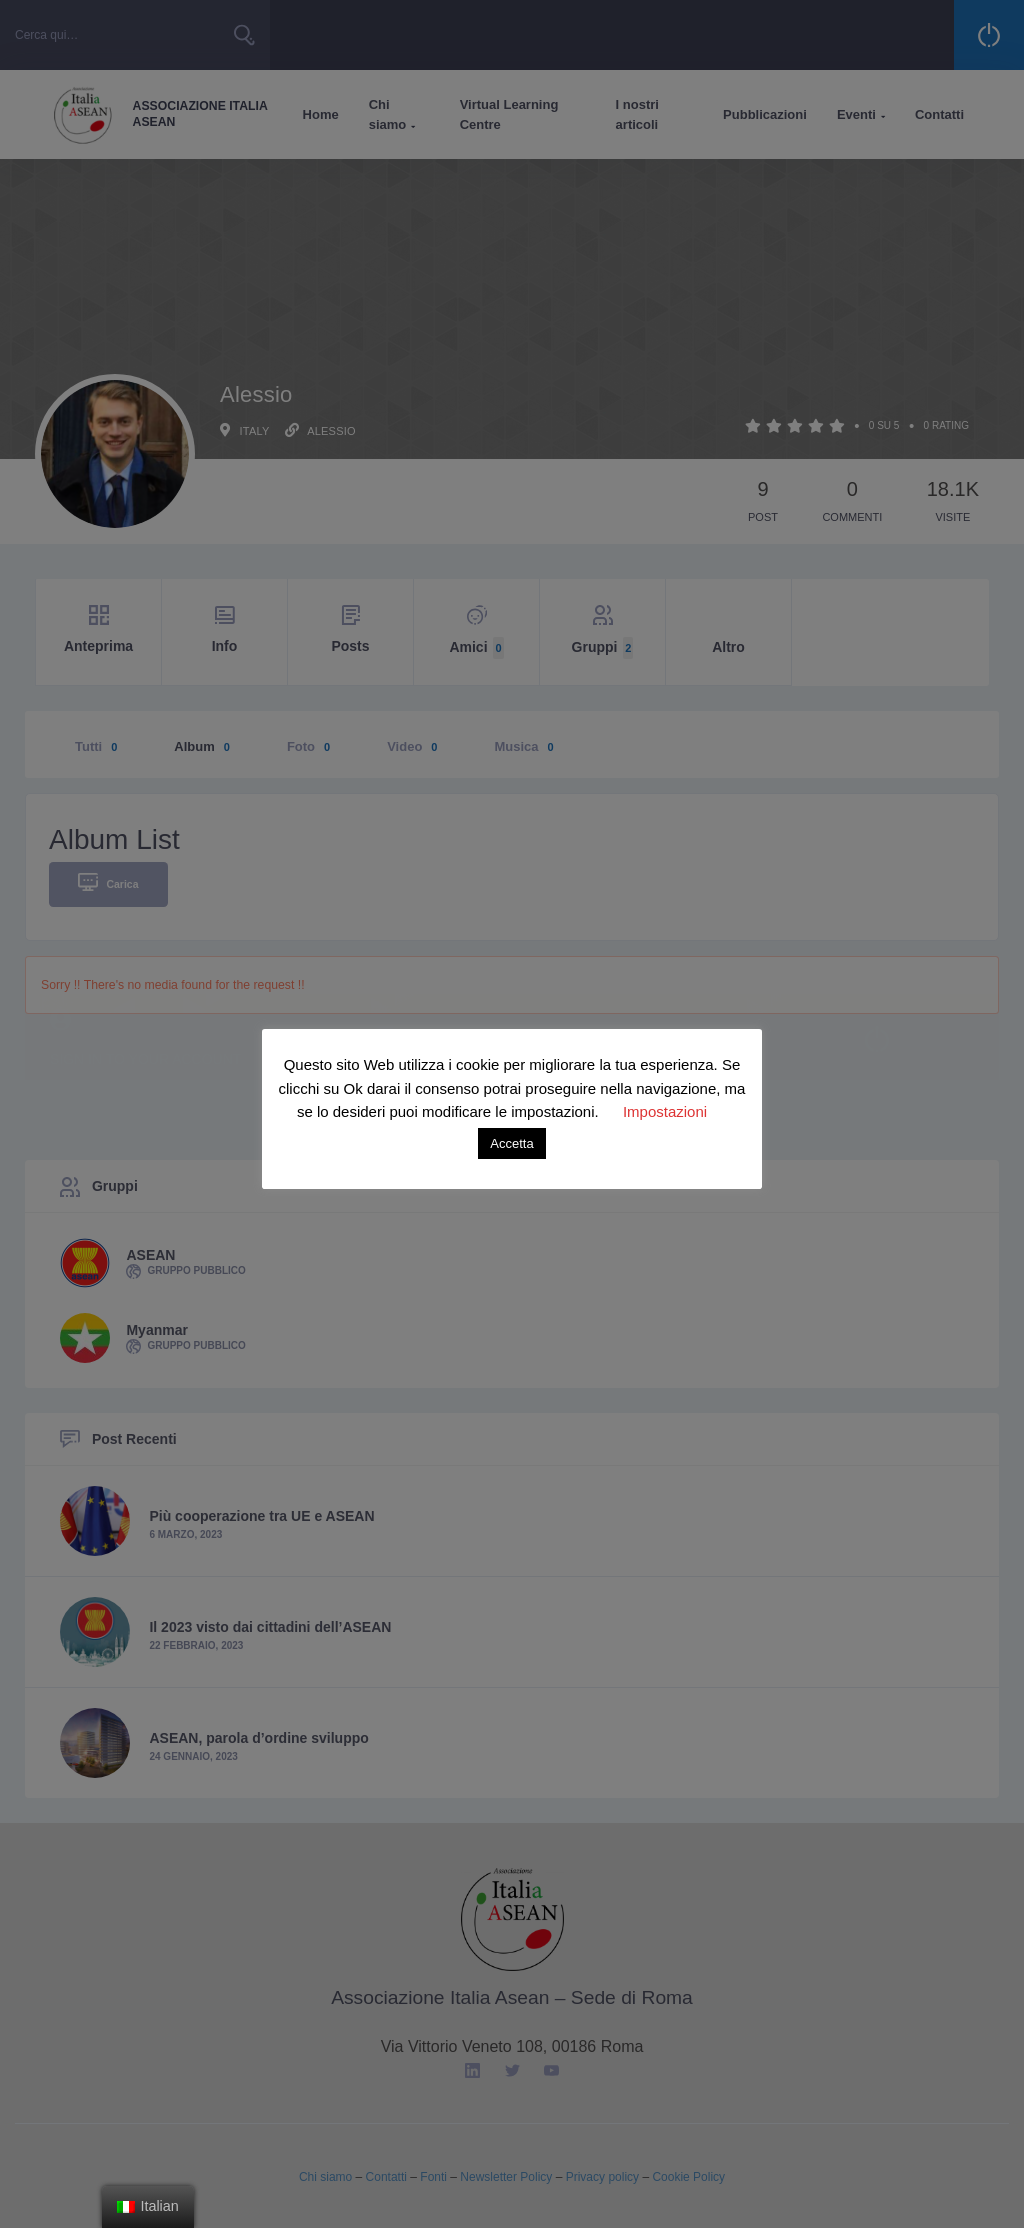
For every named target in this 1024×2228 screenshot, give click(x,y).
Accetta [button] (511, 1143)
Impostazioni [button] (665, 1111)
